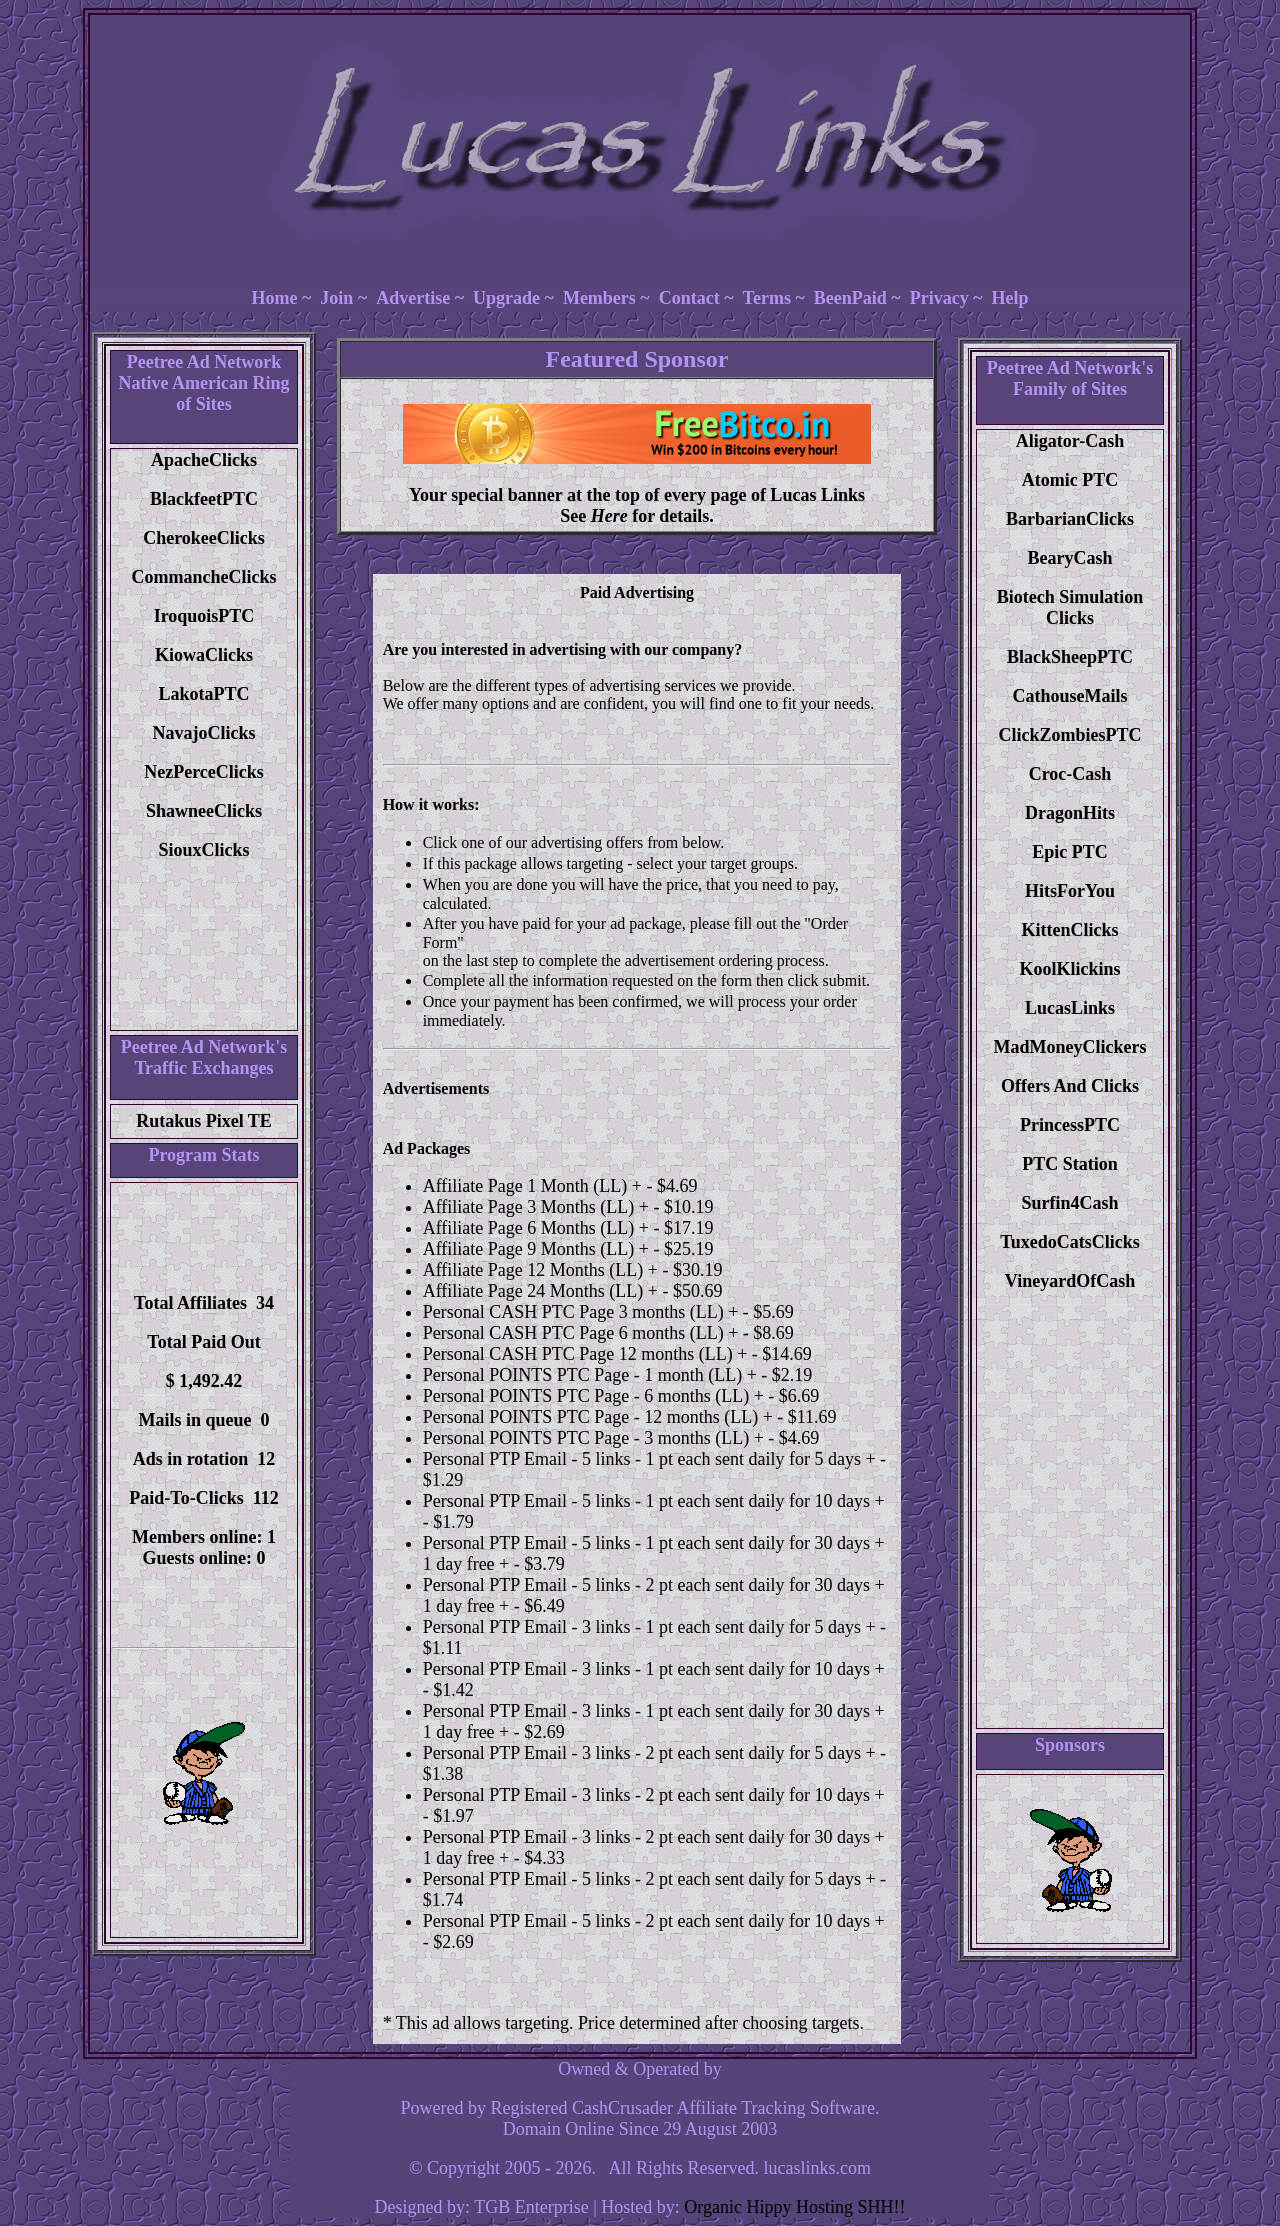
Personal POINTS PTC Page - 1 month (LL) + (590, 1375)
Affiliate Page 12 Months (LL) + (540, 1270)
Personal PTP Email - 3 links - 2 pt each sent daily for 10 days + (654, 1795)
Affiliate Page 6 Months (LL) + (536, 1228)
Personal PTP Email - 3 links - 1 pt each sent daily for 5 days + (649, 1627)
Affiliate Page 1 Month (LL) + (532, 1186)
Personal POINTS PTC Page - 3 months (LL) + (593, 1438)
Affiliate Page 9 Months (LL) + (536, 1249)
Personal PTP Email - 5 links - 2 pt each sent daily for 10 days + (654, 1921)
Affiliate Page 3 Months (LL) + (536, 1207)
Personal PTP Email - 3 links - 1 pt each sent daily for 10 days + (654, 1669)
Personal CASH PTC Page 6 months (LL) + (581, 1333)
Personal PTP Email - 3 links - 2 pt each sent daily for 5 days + (649, 1753)
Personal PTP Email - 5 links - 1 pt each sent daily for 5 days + (649, 1459)
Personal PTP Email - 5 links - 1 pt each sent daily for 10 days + (654, 1501)
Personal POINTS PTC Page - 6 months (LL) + (593, 1396)
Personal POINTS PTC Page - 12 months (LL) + (598, 1417)
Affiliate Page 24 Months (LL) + (540, 1291)
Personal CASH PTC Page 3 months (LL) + (581, 1312)
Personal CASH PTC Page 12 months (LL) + (585, 1354)
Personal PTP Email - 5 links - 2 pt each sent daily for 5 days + (649, 1879)
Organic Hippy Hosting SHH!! (794, 2207)
